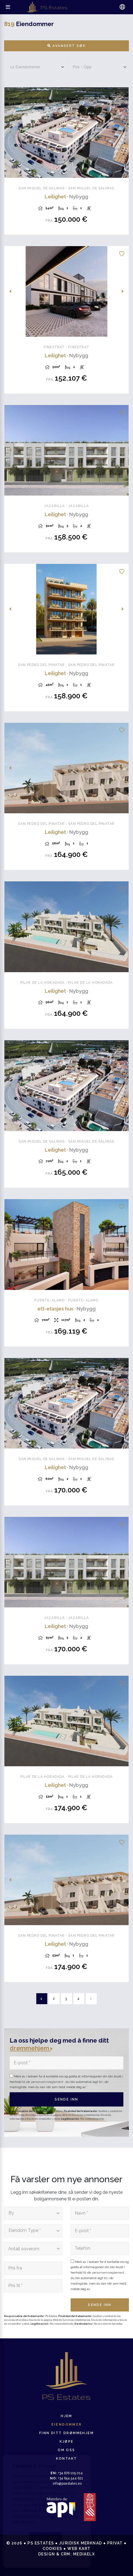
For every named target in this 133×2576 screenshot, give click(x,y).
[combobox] (33, 2213)
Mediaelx (84, 2554)
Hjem (66, 2416)
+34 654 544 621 (66, 2478)
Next (123, 132)
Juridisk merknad (80, 2543)
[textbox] (32, 2213)
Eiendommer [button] (66, 2424)
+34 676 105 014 (67, 2473)
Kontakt (66, 2458)
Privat (115, 2543)
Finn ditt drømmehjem (66, 2433)
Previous (10, 132)
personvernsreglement (47, 2082)
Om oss (66, 2450)
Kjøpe (67, 2441)
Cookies (52, 2548)
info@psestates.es (67, 2483)
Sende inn (66, 2099)
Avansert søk (66, 46)
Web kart (78, 2548)
